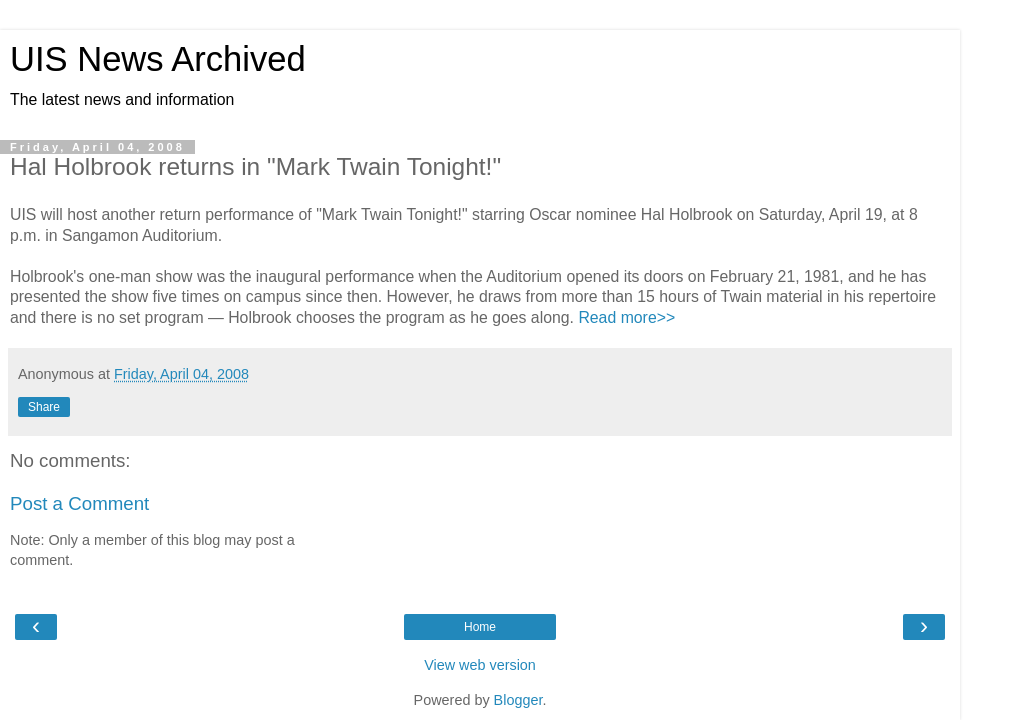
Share (44, 407)
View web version (480, 665)
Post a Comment (79, 503)
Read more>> (626, 317)
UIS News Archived (158, 59)
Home (480, 627)
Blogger (518, 700)
